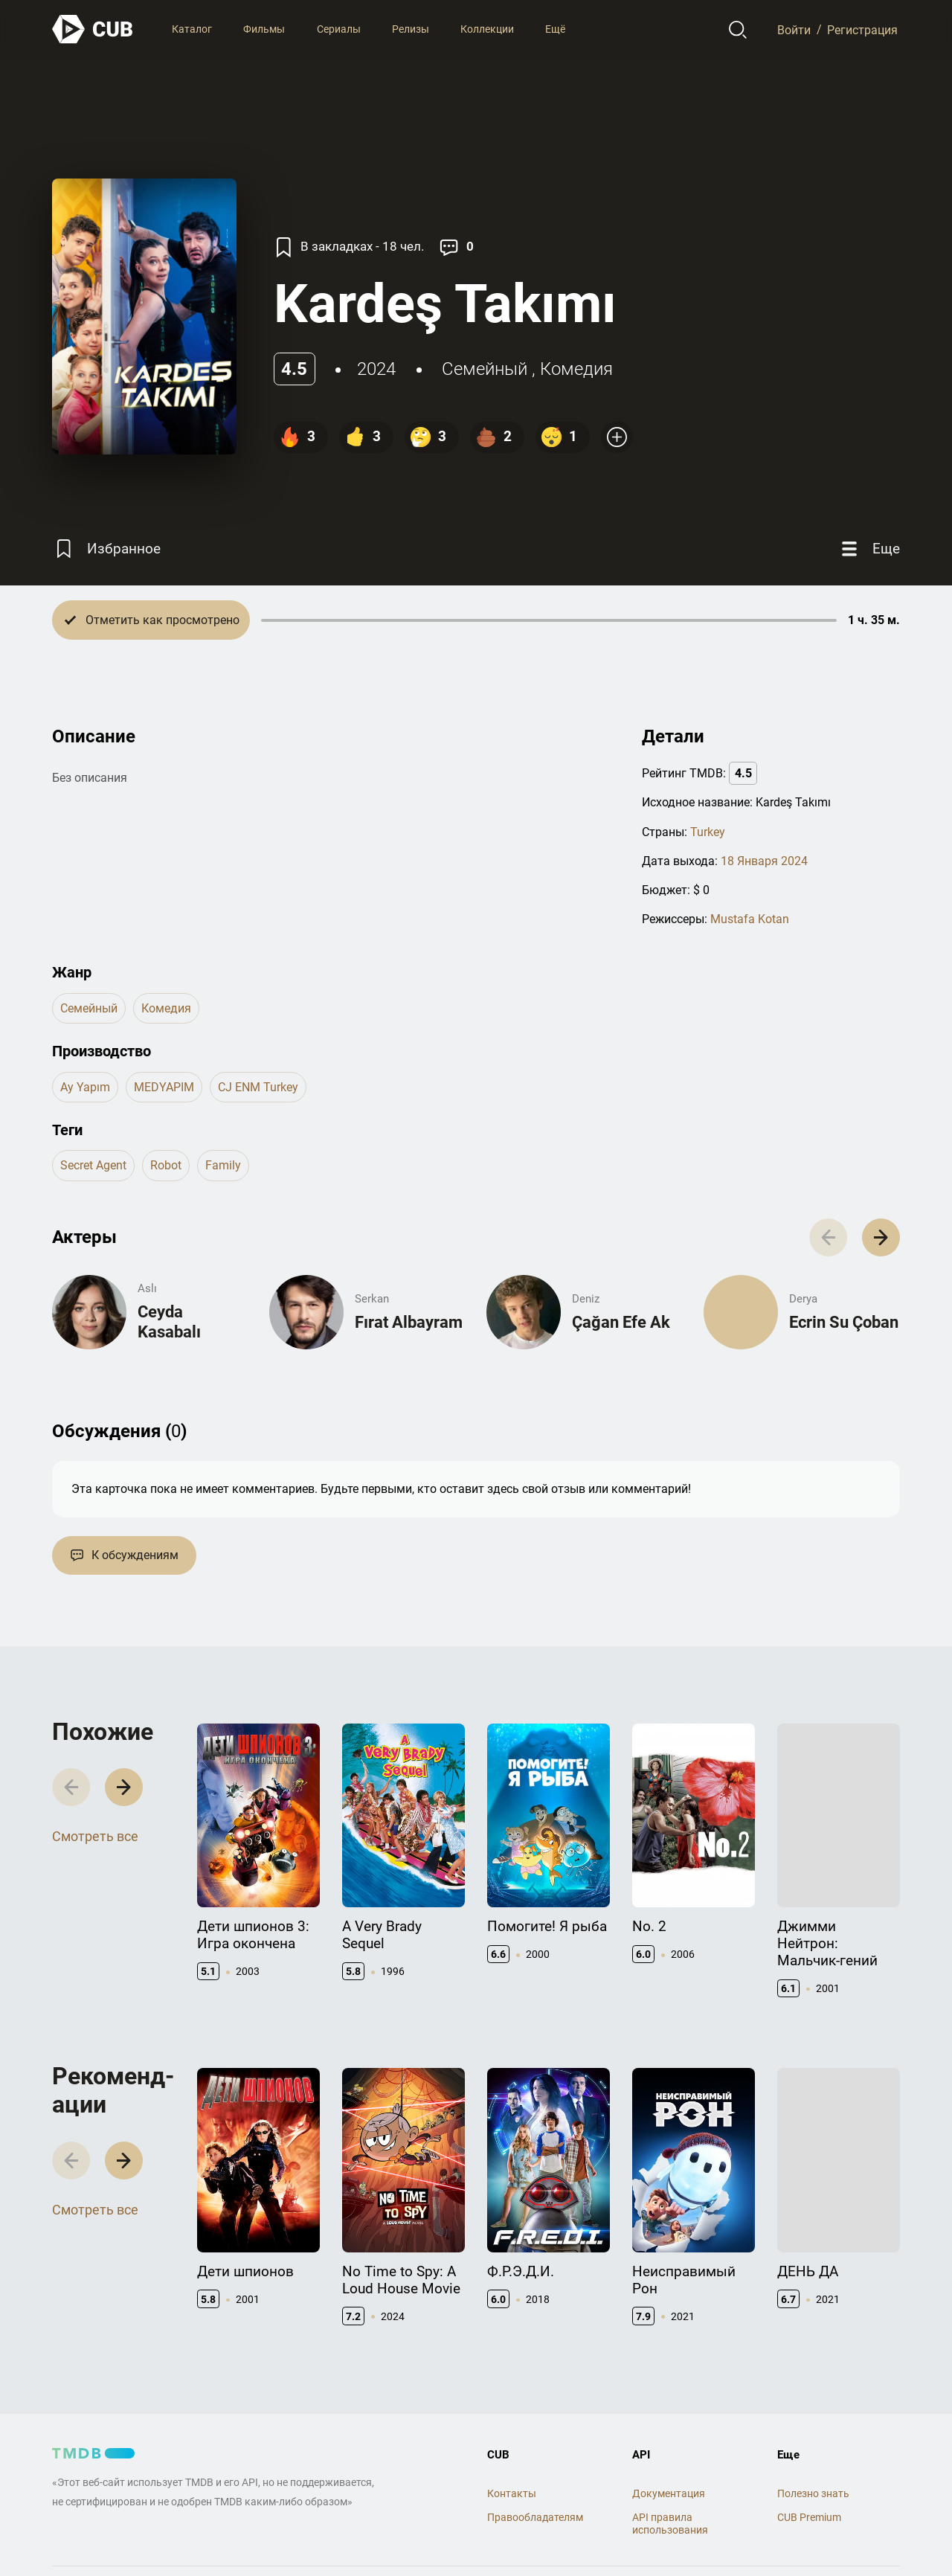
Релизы (410, 29)
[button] (881, 1237)
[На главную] (93, 29)
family (223, 1165)
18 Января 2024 (764, 861)
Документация (668, 2493)
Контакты (511, 2493)
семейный (484, 369)
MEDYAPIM (164, 1087)
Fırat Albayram (409, 1322)
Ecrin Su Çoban (843, 1322)
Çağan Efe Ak (621, 1322)
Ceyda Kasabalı (169, 1321)
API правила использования (670, 2523)
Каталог (192, 29)
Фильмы (264, 29)
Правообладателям (535, 2517)
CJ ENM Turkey (258, 1087)
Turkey (707, 832)
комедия (576, 369)
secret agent (93, 1165)
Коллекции (487, 29)
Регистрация (862, 29)
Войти (794, 29)
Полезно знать (813, 2493)
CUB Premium (809, 2517)
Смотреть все (95, 1836)
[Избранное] (106, 548)
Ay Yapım (85, 1087)
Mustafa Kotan (749, 919)
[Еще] (868, 548)
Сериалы (339, 29)
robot (165, 1165)
